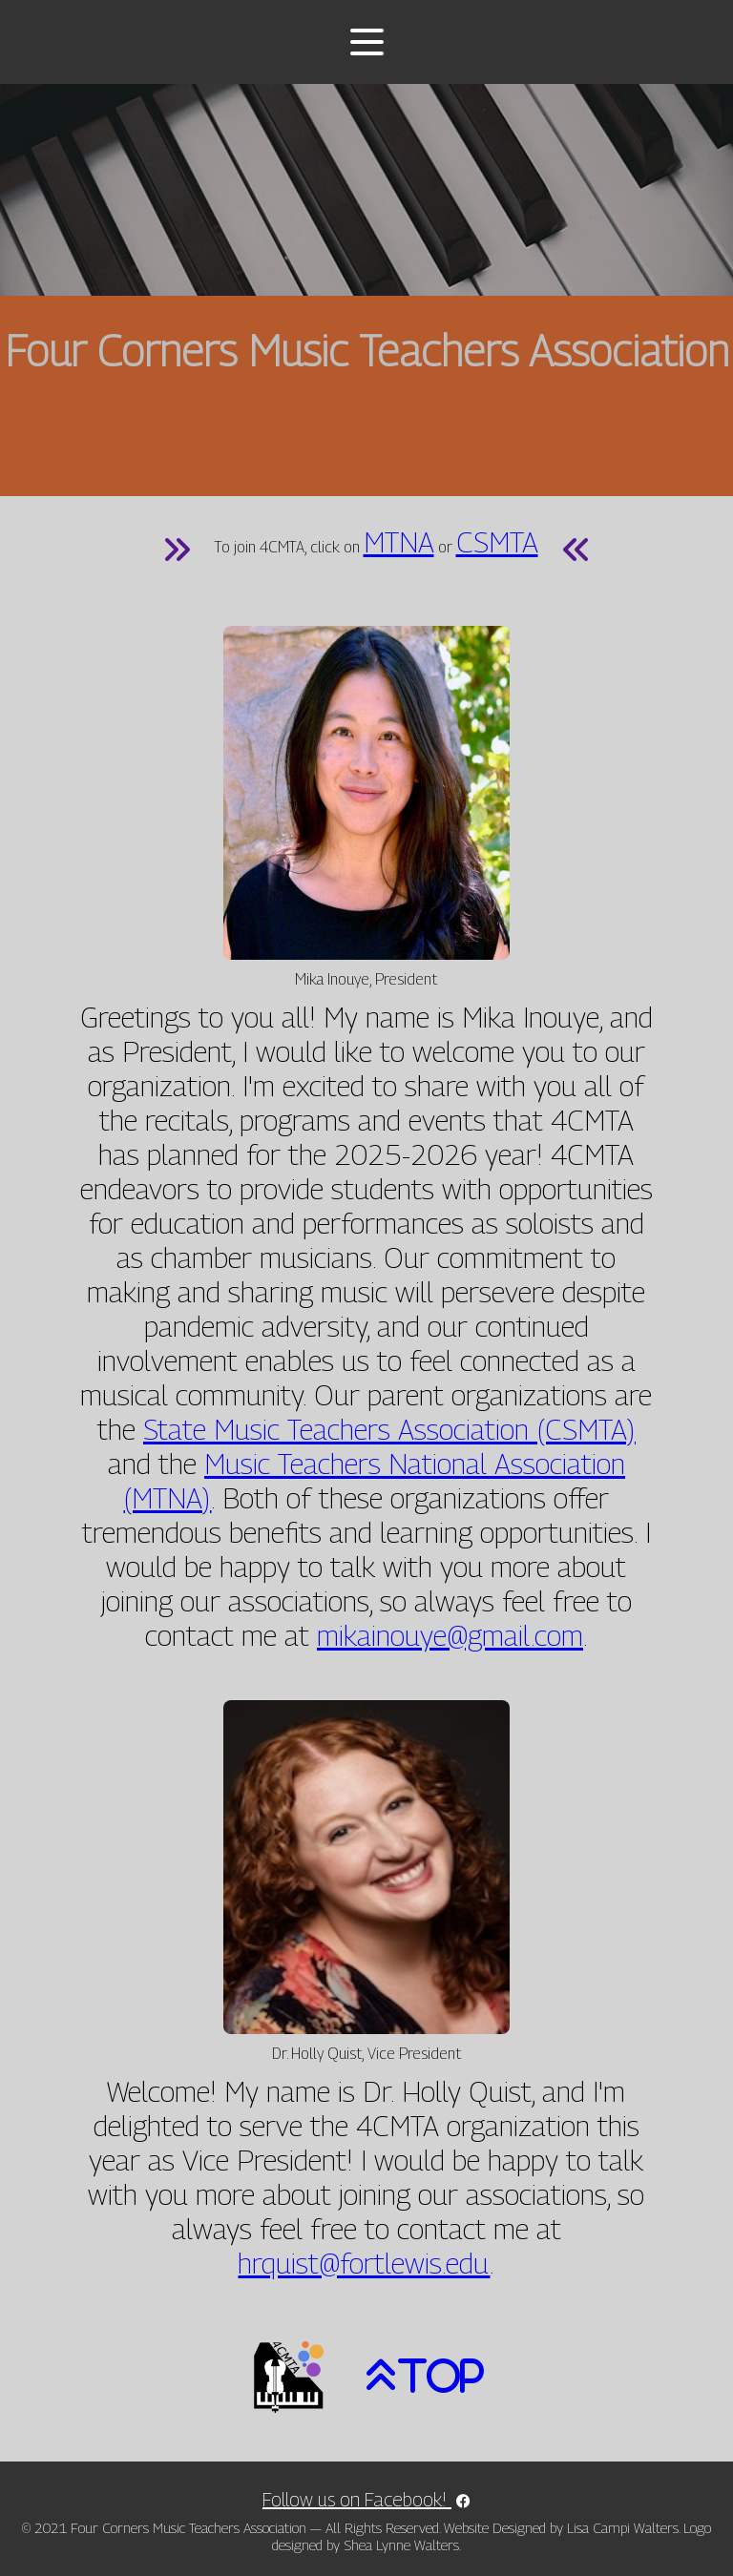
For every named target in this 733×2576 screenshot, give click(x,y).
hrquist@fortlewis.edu (364, 2263)
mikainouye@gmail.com (450, 1635)
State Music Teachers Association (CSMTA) (389, 1429)
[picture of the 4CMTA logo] (288, 2375)
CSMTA (497, 542)
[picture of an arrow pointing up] (415, 2376)
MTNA (399, 542)
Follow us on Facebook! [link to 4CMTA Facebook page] (366, 2499)
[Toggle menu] (367, 42)
